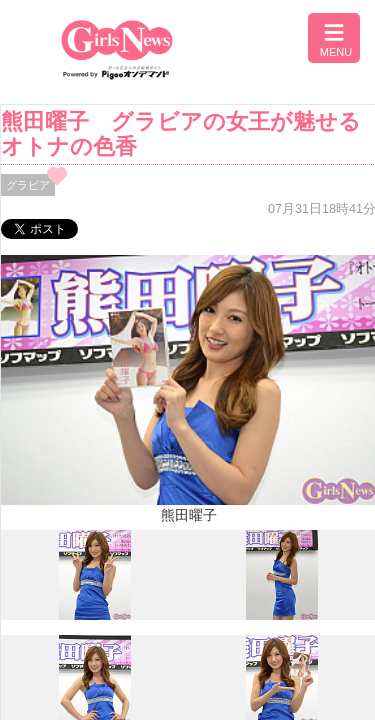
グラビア (28, 185)
